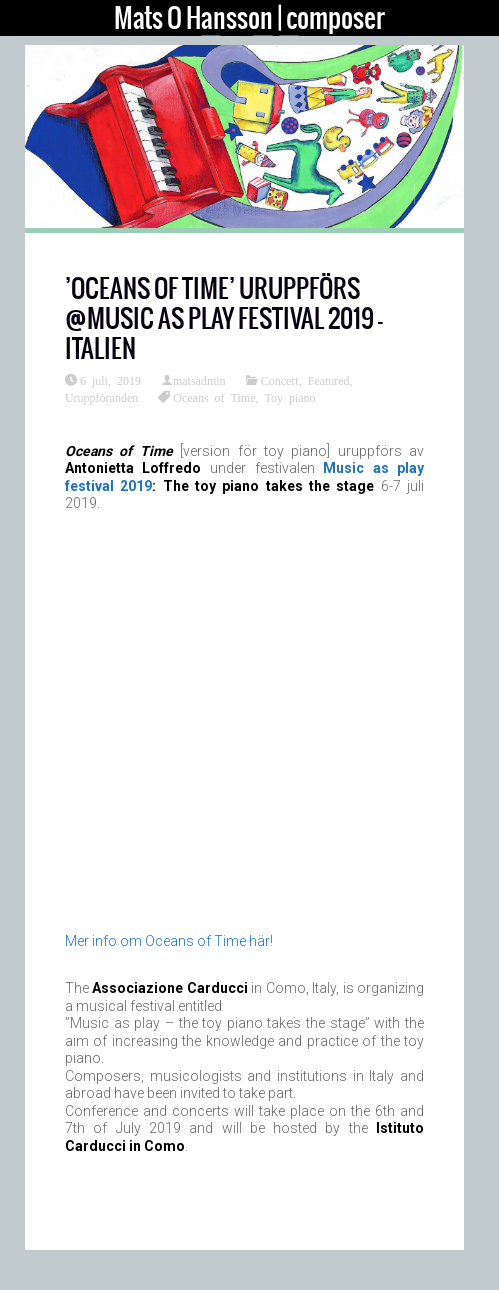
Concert (280, 380)
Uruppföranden (101, 397)
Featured (329, 380)
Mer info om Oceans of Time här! (169, 941)
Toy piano (289, 397)
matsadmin (199, 380)
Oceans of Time (214, 397)
